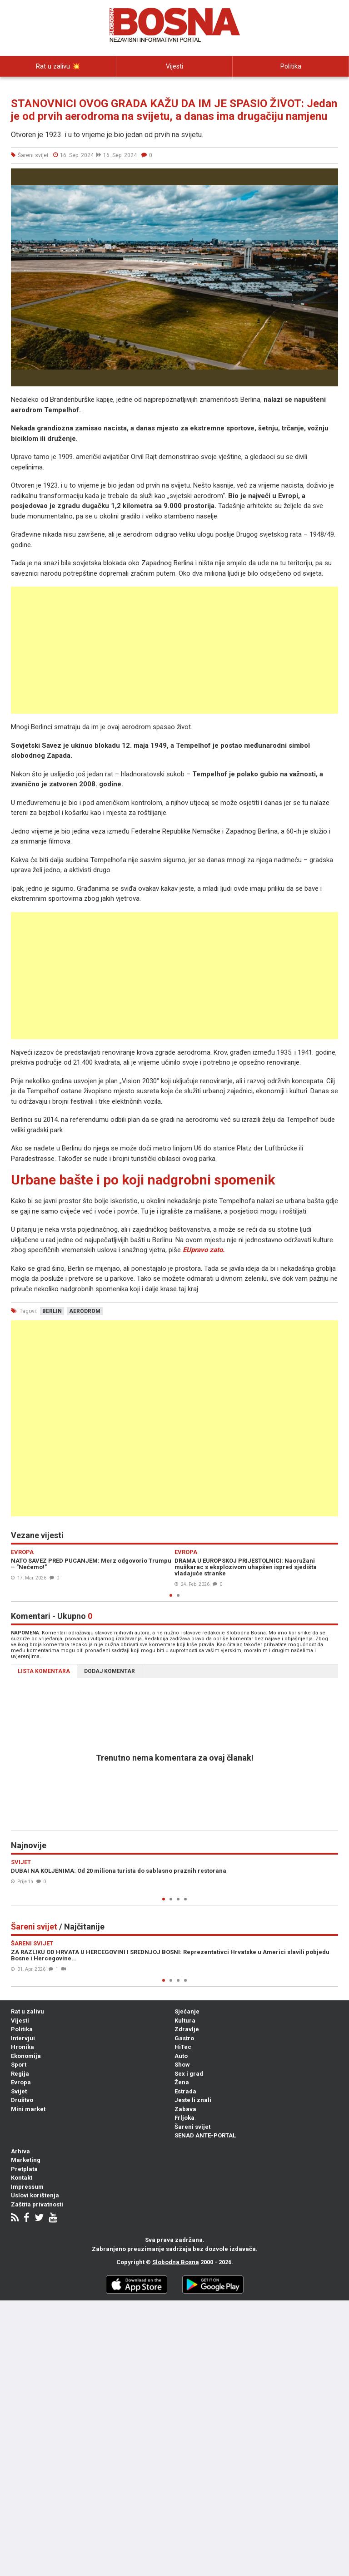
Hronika (22, 2046)
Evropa (21, 2082)
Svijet (19, 2091)
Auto (181, 2056)
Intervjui (58, 86)
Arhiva (20, 2151)
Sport (18, 2064)
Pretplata (24, 2169)
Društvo (22, 2100)
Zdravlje (186, 2029)
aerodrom (84, 1311)
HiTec (182, 2046)
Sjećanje (186, 2011)
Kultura (184, 2020)
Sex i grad (188, 2073)
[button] (330, 176)
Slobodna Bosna (175, 2262)
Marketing (25, 2160)
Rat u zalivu (27, 2011)
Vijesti (174, 66)
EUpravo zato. (203, 1250)
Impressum (27, 2186)
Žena (181, 2082)
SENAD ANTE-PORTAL (205, 2135)
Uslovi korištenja (35, 2195)
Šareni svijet (192, 2126)
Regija (20, 2073)
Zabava (185, 2109)
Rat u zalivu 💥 (58, 66)
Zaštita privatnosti (37, 2204)
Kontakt (21, 2177)
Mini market (28, 2109)
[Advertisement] (174, 650)
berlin (52, 1311)
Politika (290, 66)
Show (182, 2064)
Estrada (185, 2091)
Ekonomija (26, 2056)
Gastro (184, 2038)
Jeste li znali (192, 2100)
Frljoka (184, 2117)
